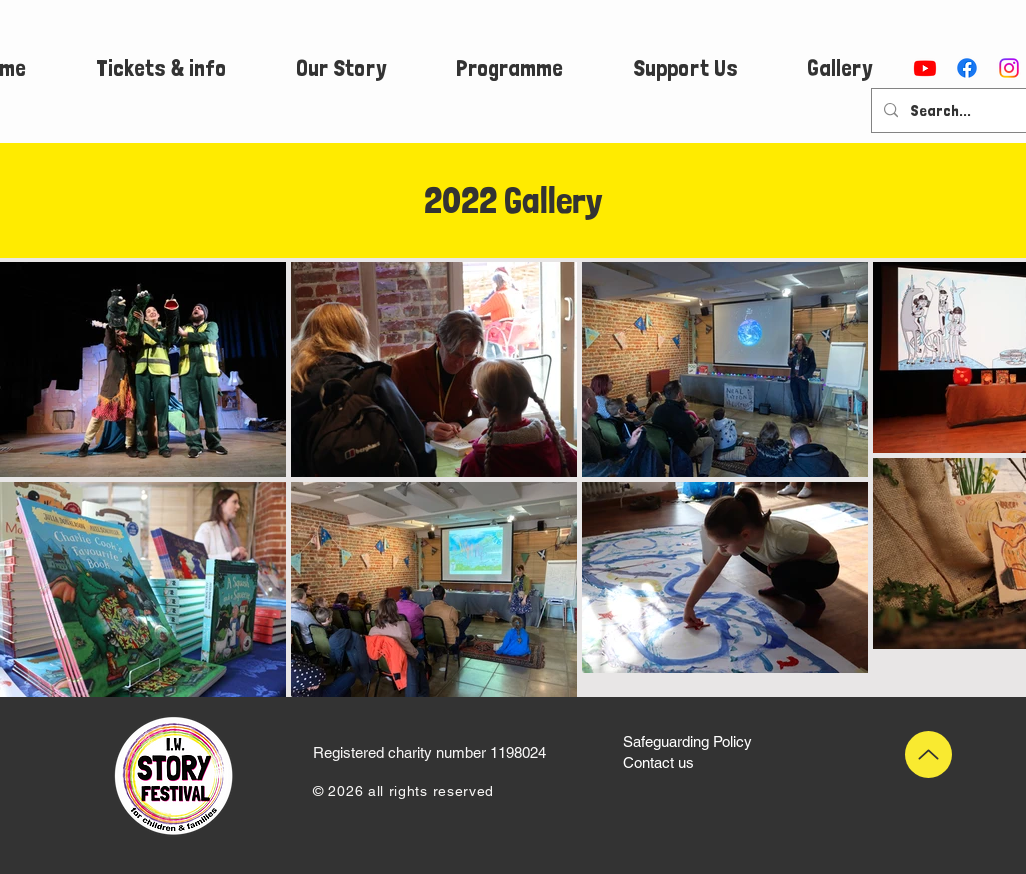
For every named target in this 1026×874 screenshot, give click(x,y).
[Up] (928, 754)
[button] (161, 68)
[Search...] (958, 110)
